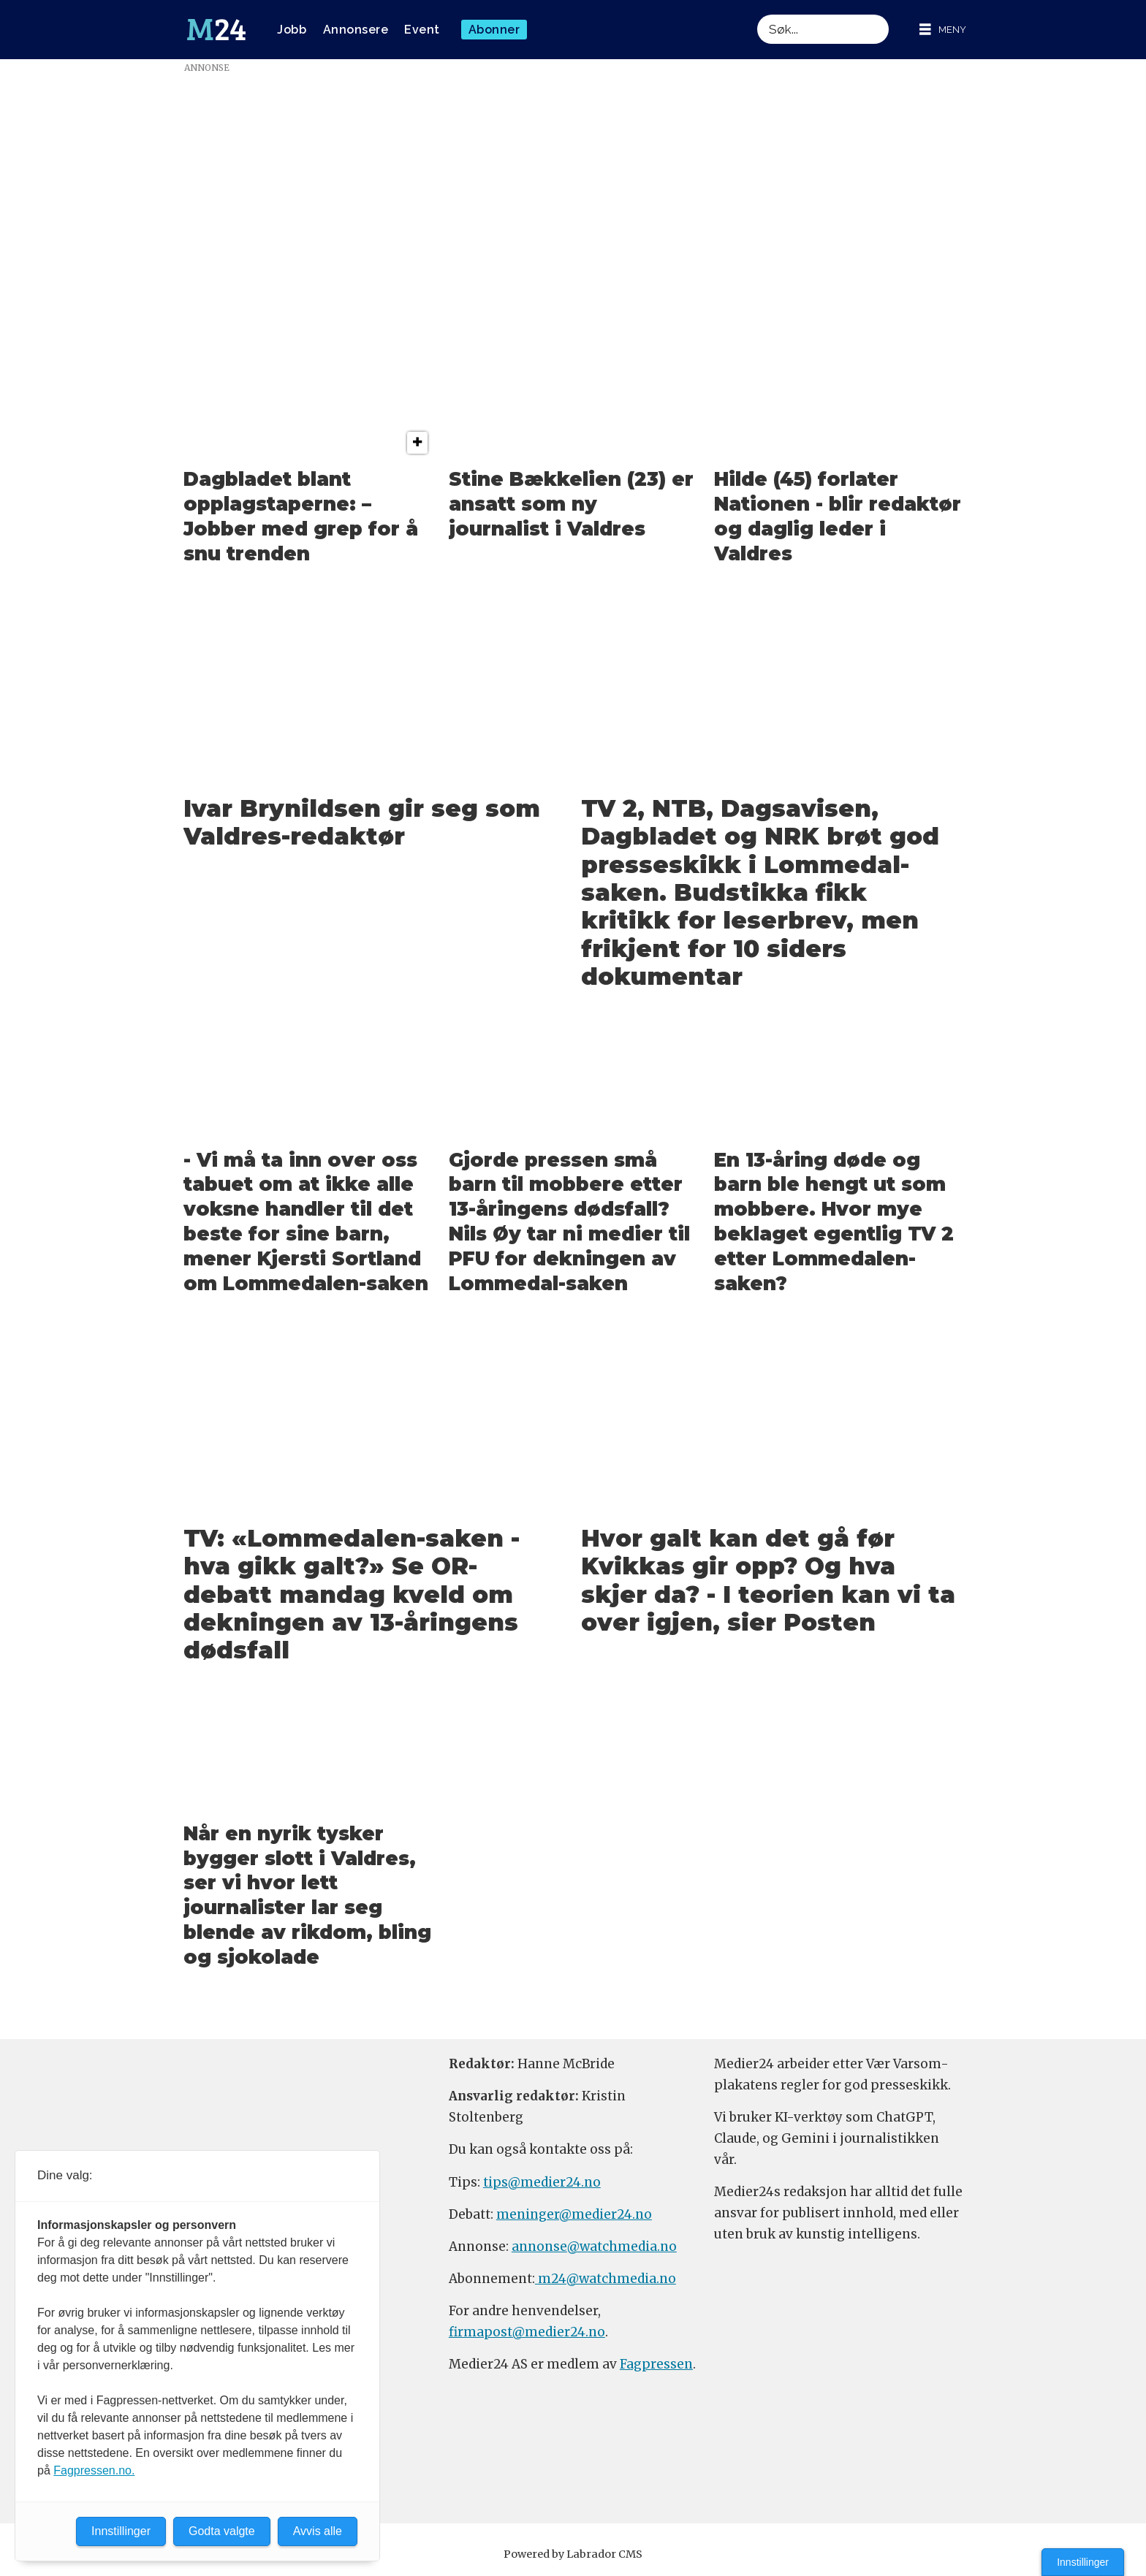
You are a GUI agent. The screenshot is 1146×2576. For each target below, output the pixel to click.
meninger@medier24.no (574, 2214)
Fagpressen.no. (93, 2470)
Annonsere (356, 30)
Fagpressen (656, 2364)
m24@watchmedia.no (605, 2279)
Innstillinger (1083, 2562)
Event (422, 30)
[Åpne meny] (943, 30)
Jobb (291, 30)
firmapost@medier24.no (527, 2332)
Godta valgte (222, 2531)
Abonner (494, 30)
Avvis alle (317, 2531)
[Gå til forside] (216, 30)
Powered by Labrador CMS (573, 2554)
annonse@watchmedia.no (594, 2246)
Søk (756, 14)
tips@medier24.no (542, 2182)
